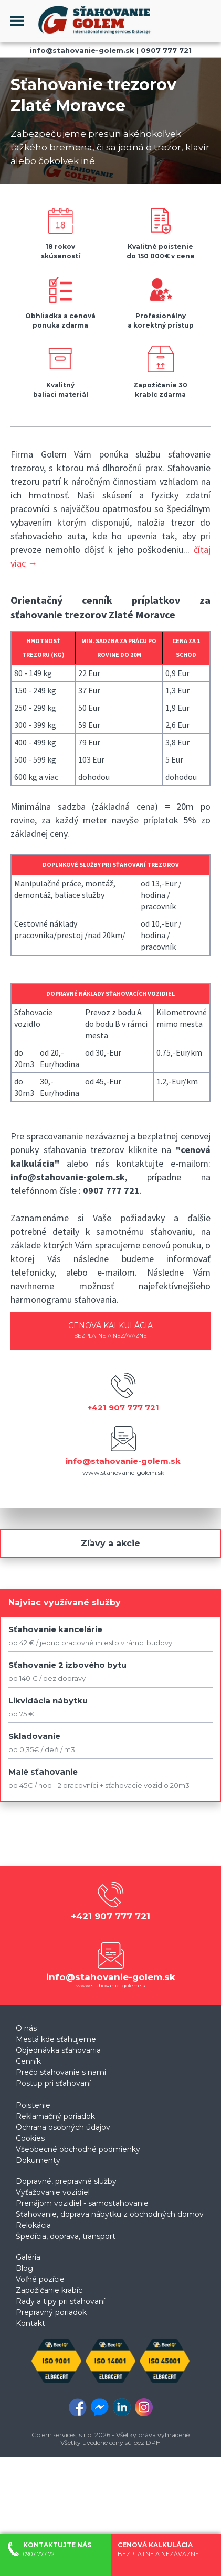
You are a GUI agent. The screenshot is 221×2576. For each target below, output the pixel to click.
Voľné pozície (40, 2279)
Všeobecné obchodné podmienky (78, 2149)
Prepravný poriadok (51, 2312)
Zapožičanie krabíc (49, 2290)
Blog (24, 2268)
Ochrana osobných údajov (63, 2127)
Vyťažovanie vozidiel (53, 2192)
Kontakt (30, 2323)
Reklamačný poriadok (55, 2116)
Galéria (28, 2257)
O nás (26, 2028)
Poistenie (33, 2105)
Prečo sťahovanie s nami (61, 2072)
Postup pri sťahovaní (53, 2083)
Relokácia (33, 2225)
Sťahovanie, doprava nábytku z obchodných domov (110, 2214)
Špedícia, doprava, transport (65, 2236)
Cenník (28, 2061)
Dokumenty (38, 2160)
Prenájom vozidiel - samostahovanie (82, 2203)
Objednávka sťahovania (58, 2050)
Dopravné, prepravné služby (66, 2181)
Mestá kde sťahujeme (56, 2039)
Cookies (30, 2138)
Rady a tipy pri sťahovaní (60, 2301)
